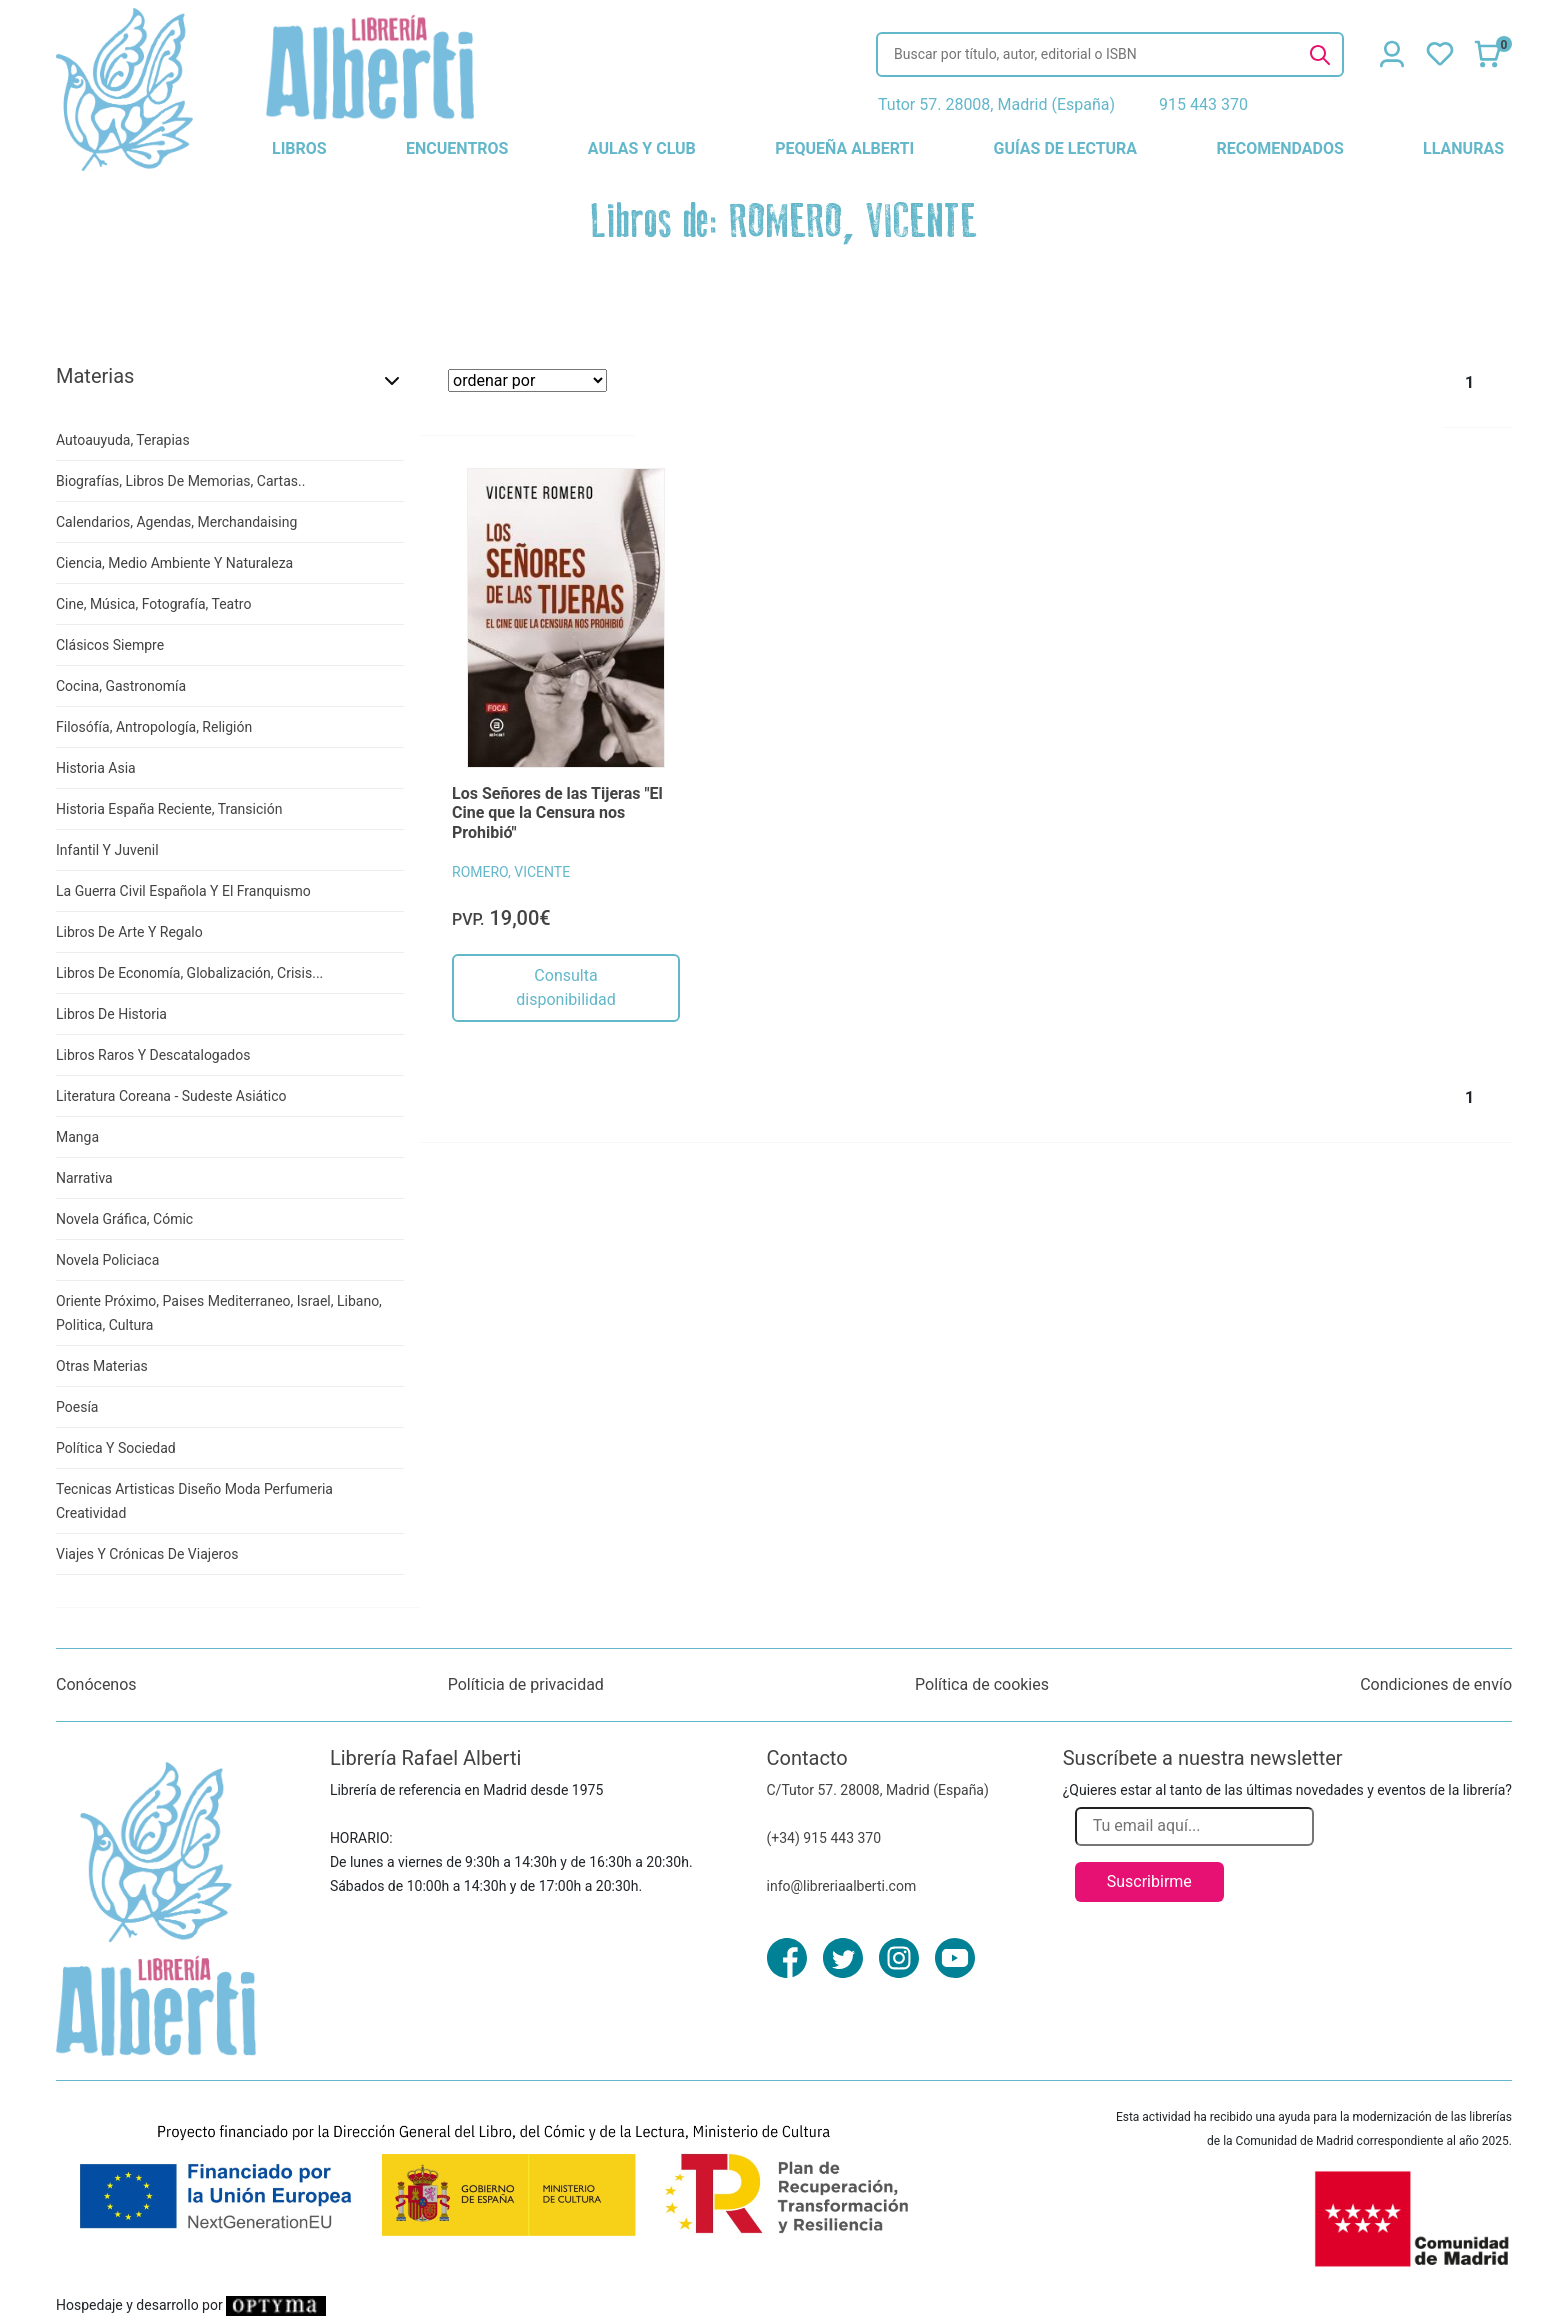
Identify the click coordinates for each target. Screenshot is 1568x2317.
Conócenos (96, 1684)
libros (299, 148)
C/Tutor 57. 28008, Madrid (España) (878, 1790)
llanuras (1463, 148)
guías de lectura (1066, 148)
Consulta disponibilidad (565, 987)
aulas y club (642, 148)
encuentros (457, 148)
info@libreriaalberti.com (842, 1886)
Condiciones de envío (1436, 1684)
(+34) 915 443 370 (824, 1838)
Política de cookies (982, 1684)
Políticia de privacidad (526, 1684)
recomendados (1279, 148)
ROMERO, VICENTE (511, 872)
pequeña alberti (844, 148)
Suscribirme (1149, 1881)
